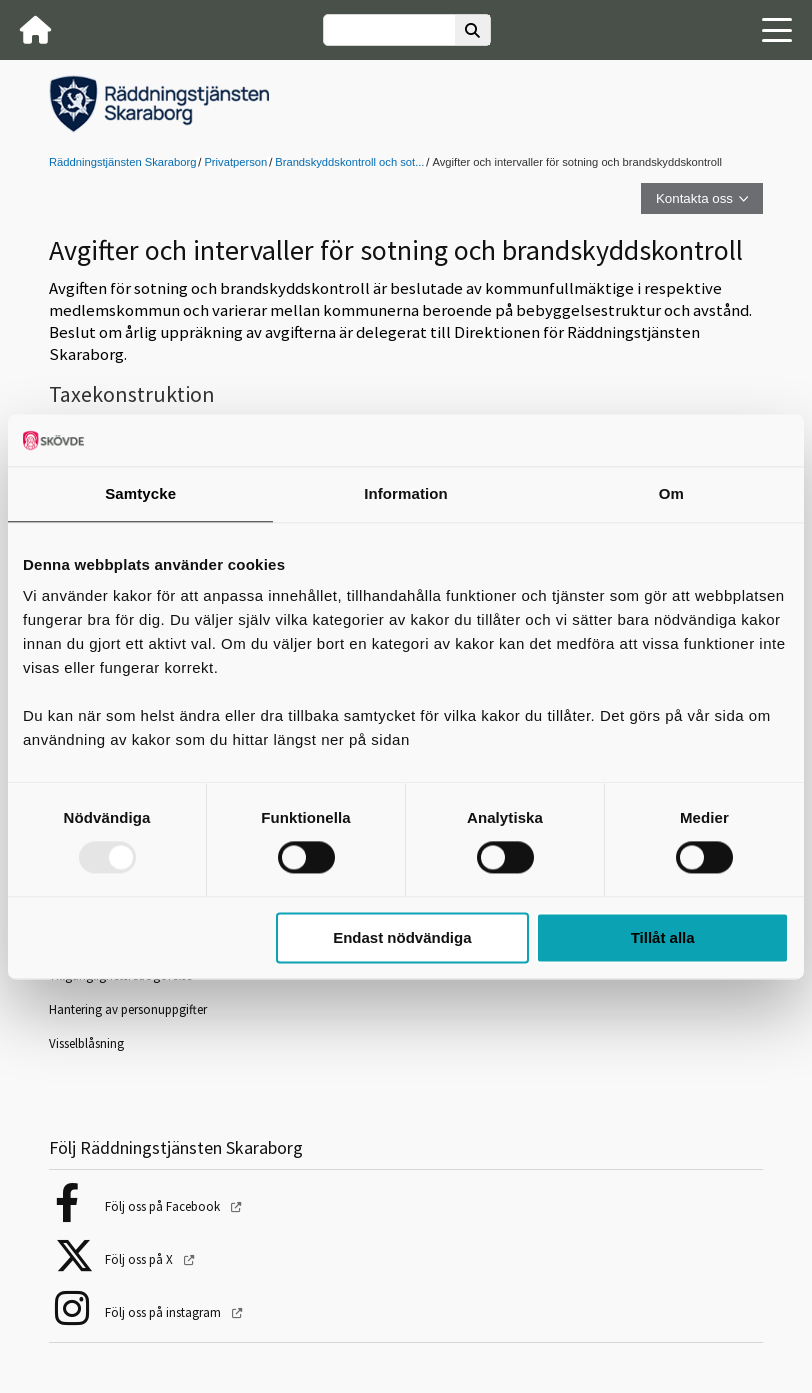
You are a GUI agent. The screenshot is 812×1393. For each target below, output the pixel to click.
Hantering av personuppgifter (128, 1009)
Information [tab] (406, 493)
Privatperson (235, 162)
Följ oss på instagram (164, 1312)
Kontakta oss (694, 198)
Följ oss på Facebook (164, 1206)
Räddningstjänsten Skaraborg (122, 162)
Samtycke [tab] (140, 493)
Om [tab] (671, 493)
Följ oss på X (140, 1259)
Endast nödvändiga (402, 937)
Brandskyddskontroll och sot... (349, 162)
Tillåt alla (663, 937)
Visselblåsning (86, 1043)
